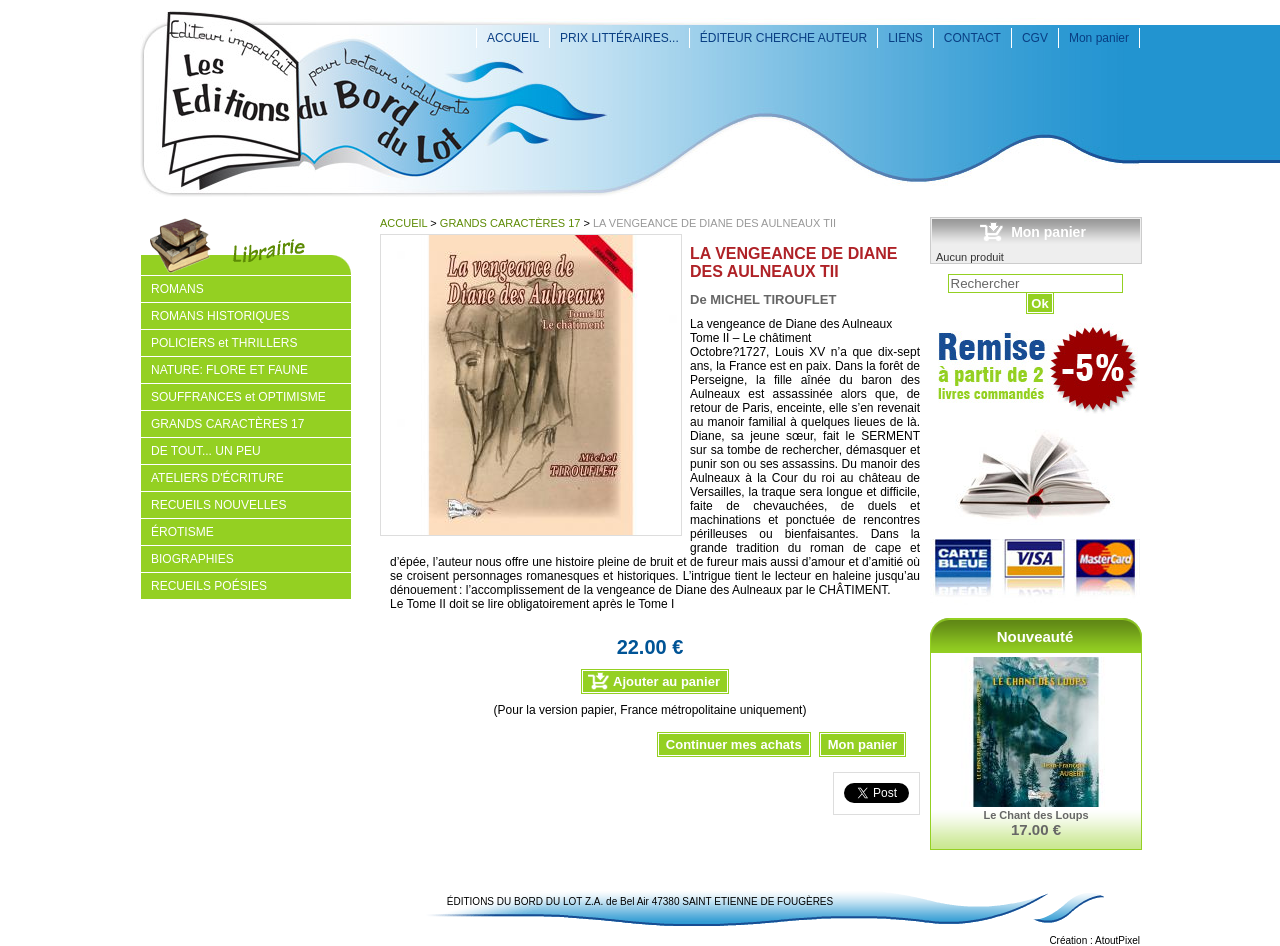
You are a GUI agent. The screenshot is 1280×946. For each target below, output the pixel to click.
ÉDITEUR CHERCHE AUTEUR (783, 38)
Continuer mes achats (734, 744)
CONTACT (972, 38)
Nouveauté (1035, 636)
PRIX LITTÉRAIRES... (619, 38)
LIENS (905, 38)
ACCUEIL (513, 38)
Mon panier (1099, 38)
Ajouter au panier (666, 681)
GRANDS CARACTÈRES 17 (510, 223)
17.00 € (1036, 829)
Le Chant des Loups (1035, 815)
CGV (1035, 38)
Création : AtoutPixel (1094, 940)
